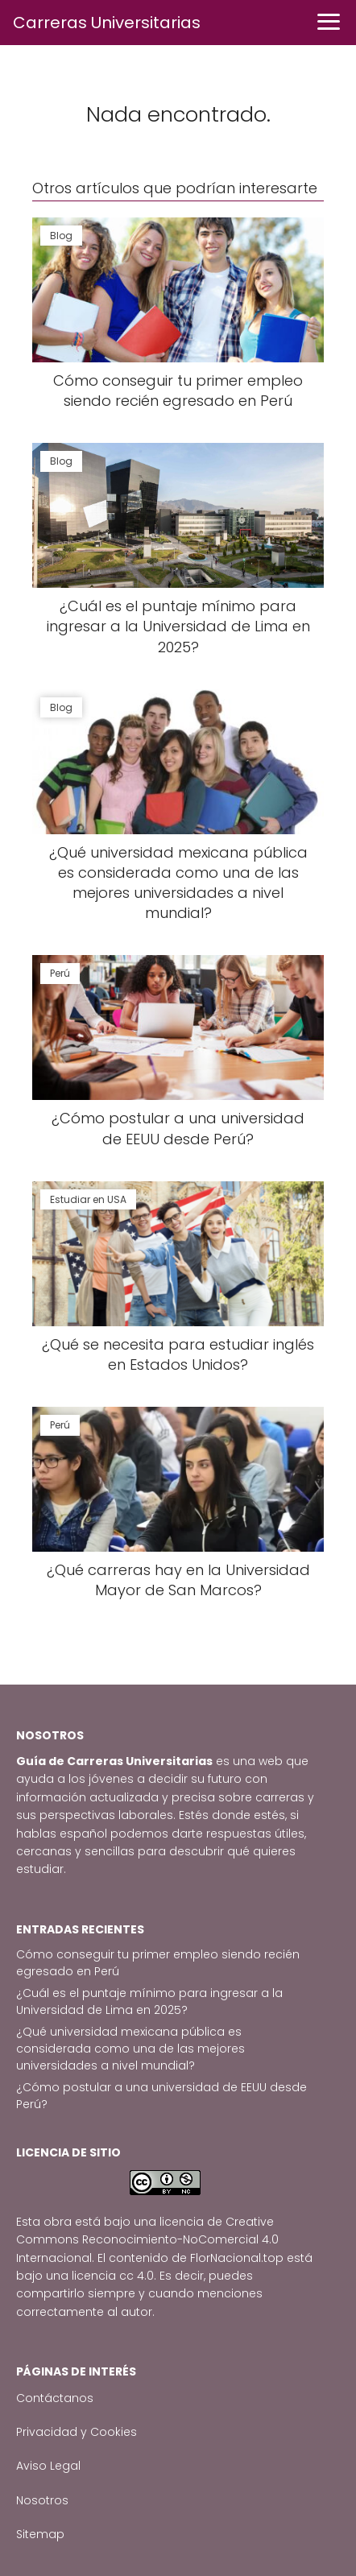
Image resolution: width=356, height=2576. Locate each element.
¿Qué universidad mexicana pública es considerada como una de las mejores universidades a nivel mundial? (130, 2049)
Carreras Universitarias (107, 22)
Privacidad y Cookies (76, 2432)
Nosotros (42, 2500)
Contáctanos (54, 2398)
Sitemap (40, 2534)
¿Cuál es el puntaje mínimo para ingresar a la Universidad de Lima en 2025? (149, 2001)
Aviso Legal (48, 2466)
